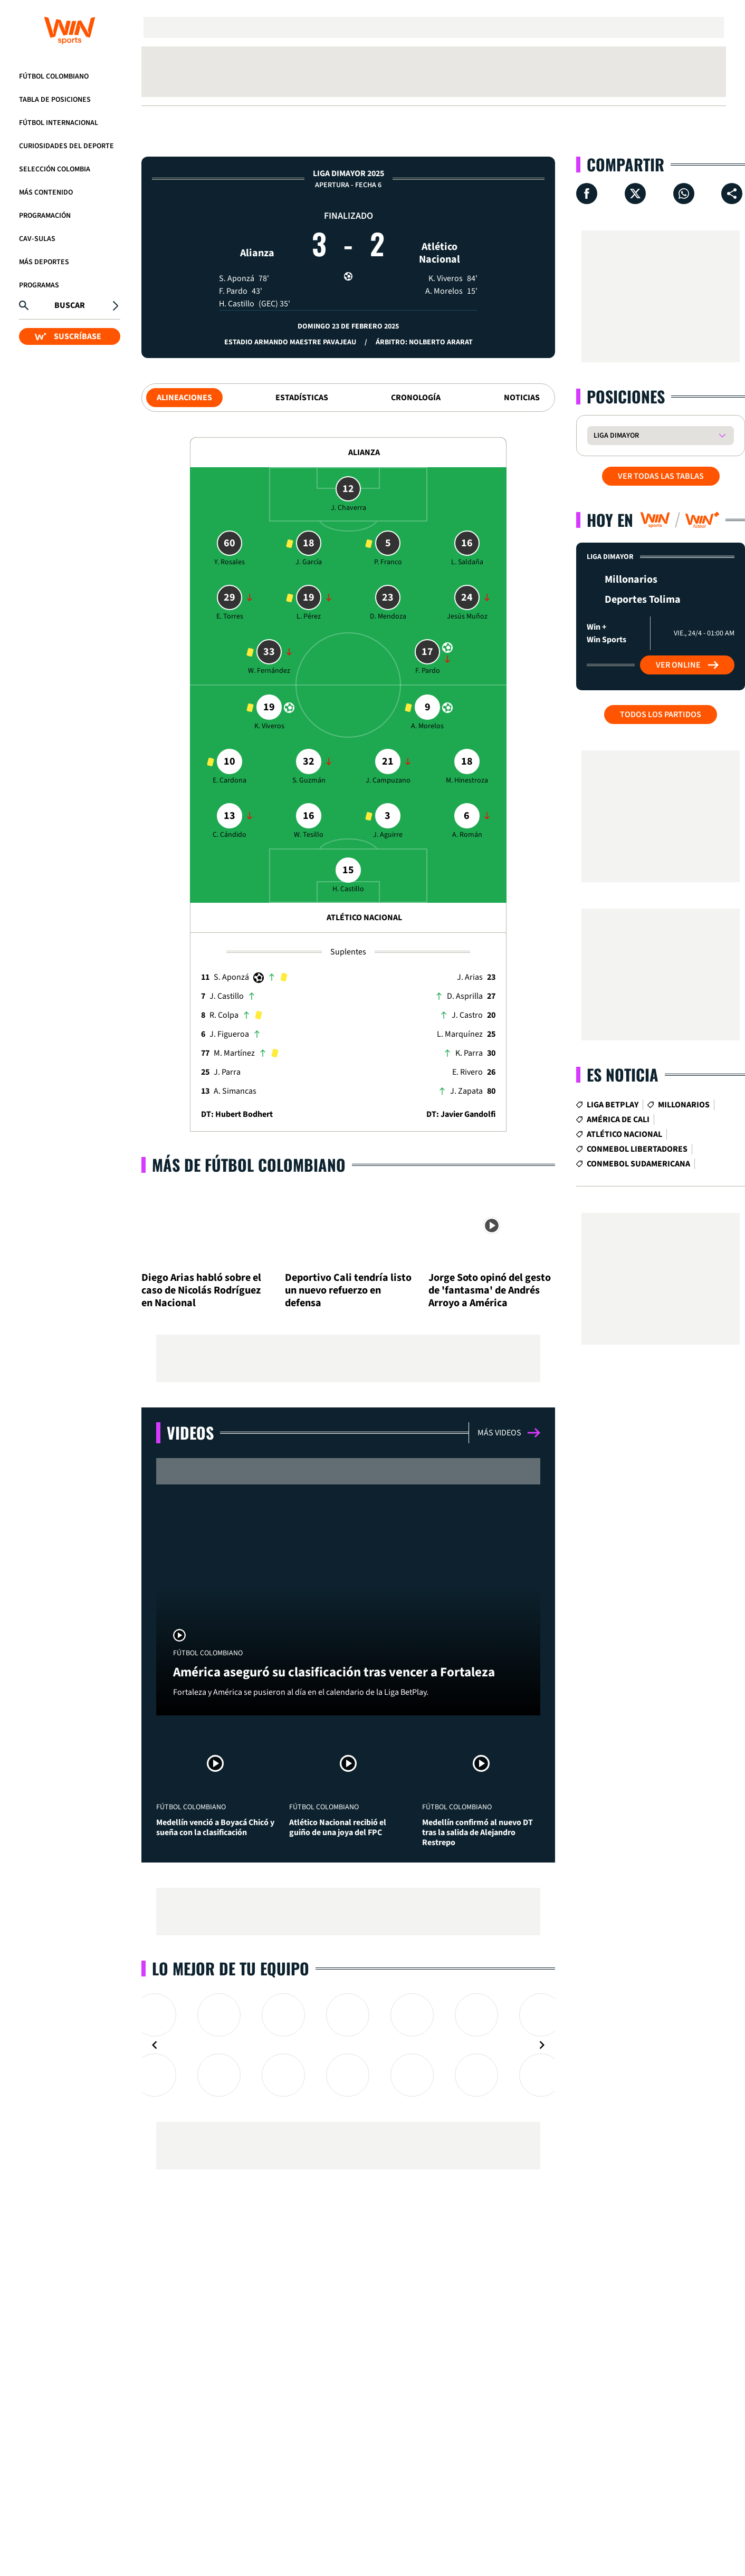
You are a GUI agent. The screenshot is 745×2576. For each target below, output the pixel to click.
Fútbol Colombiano (54, 76)
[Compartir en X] (635, 193)
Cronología (416, 397)
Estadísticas (301, 397)
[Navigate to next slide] (542, 2045)
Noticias (522, 397)
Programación (45, 215)
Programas (39, 285)
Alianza (257, 233)
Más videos (508, 1432)
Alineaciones (184, 397)
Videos (190, 1432)
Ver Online (687, 665)
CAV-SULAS (37, 239)
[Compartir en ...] (731, 193)
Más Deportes (44, 262)
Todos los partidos (660, 714)
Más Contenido (46, 192)
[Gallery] (348, 2045)
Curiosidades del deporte (66, 146)
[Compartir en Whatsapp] (683, 193)
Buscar (69, 305)
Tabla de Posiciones (55, 99)
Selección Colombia (54, 169)
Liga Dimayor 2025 (348, 173)
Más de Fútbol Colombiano (249, 1164)
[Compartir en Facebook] (586, 193)
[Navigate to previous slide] (155, 2045)
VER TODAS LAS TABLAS (661, 476)
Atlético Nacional (439, 233)
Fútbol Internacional (58, 123)
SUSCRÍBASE (68, 336)
